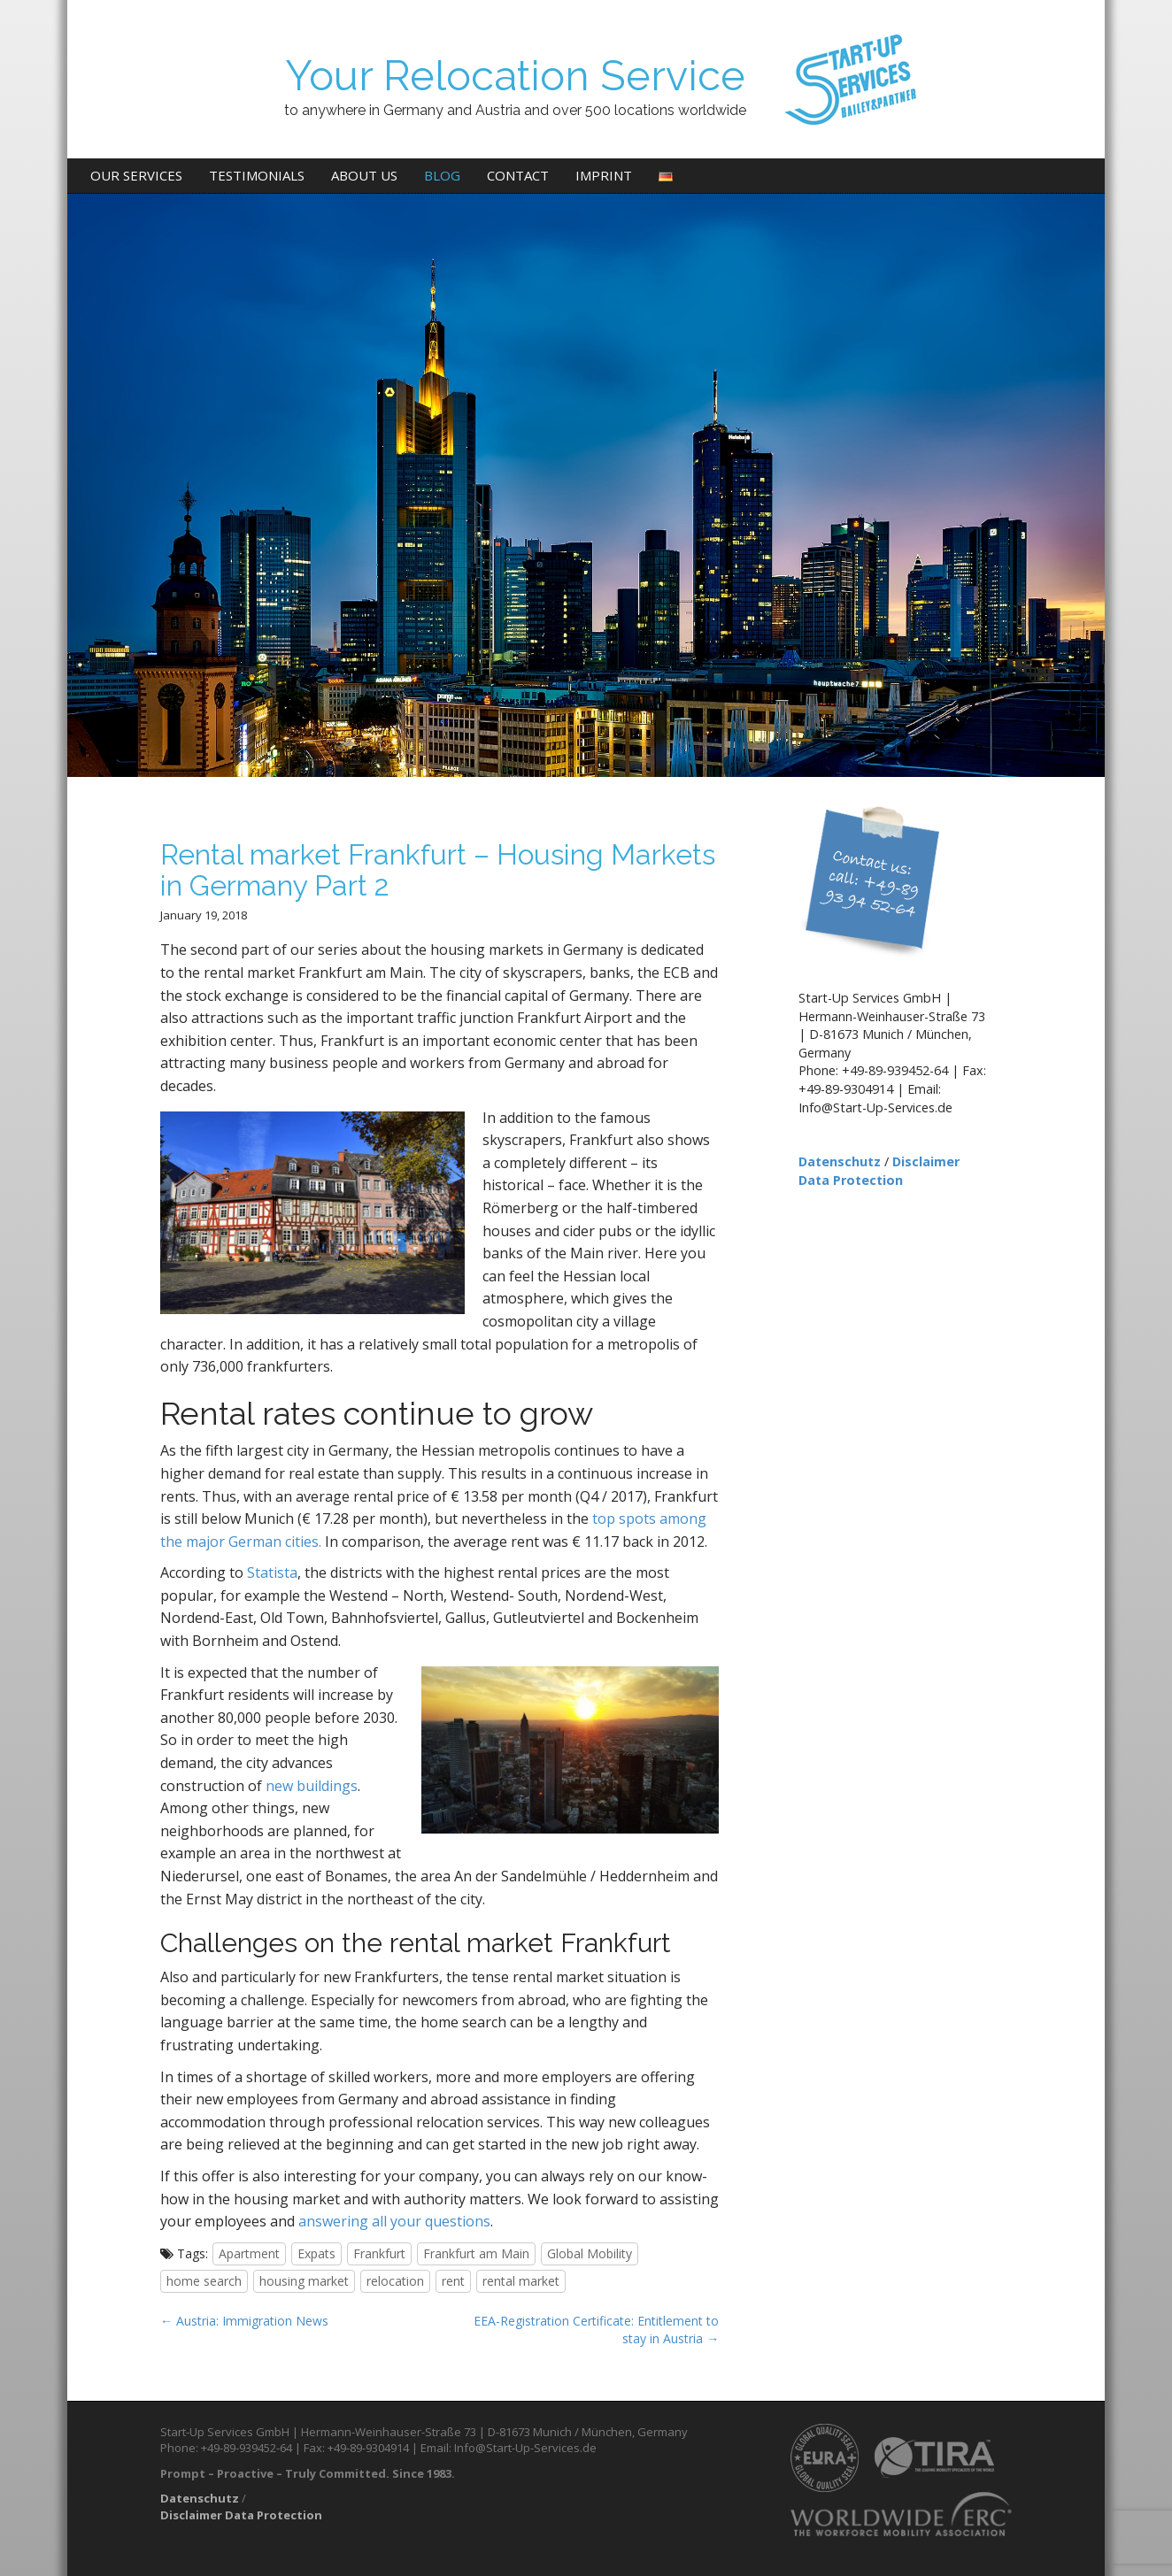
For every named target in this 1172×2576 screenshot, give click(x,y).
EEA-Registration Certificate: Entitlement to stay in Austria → (596, 2329)
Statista (272, 1572)
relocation (395, 2280)
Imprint (603, 175)
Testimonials (257, 175)
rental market (520, 2280)
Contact (518, 175)
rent (453, 2280)
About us (364, 175)
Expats (316, 2253)
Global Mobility (589, 2253)
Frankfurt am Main (476, 2253)
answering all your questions (394, 2221)
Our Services (136, 175)
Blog (442, 175)
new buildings (312, 1786)
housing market (304, 2280)
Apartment (249, 2253)
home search (204, 2280)
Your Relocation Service (515, 75)
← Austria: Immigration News (244, 2320)
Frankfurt (379, 2253)
